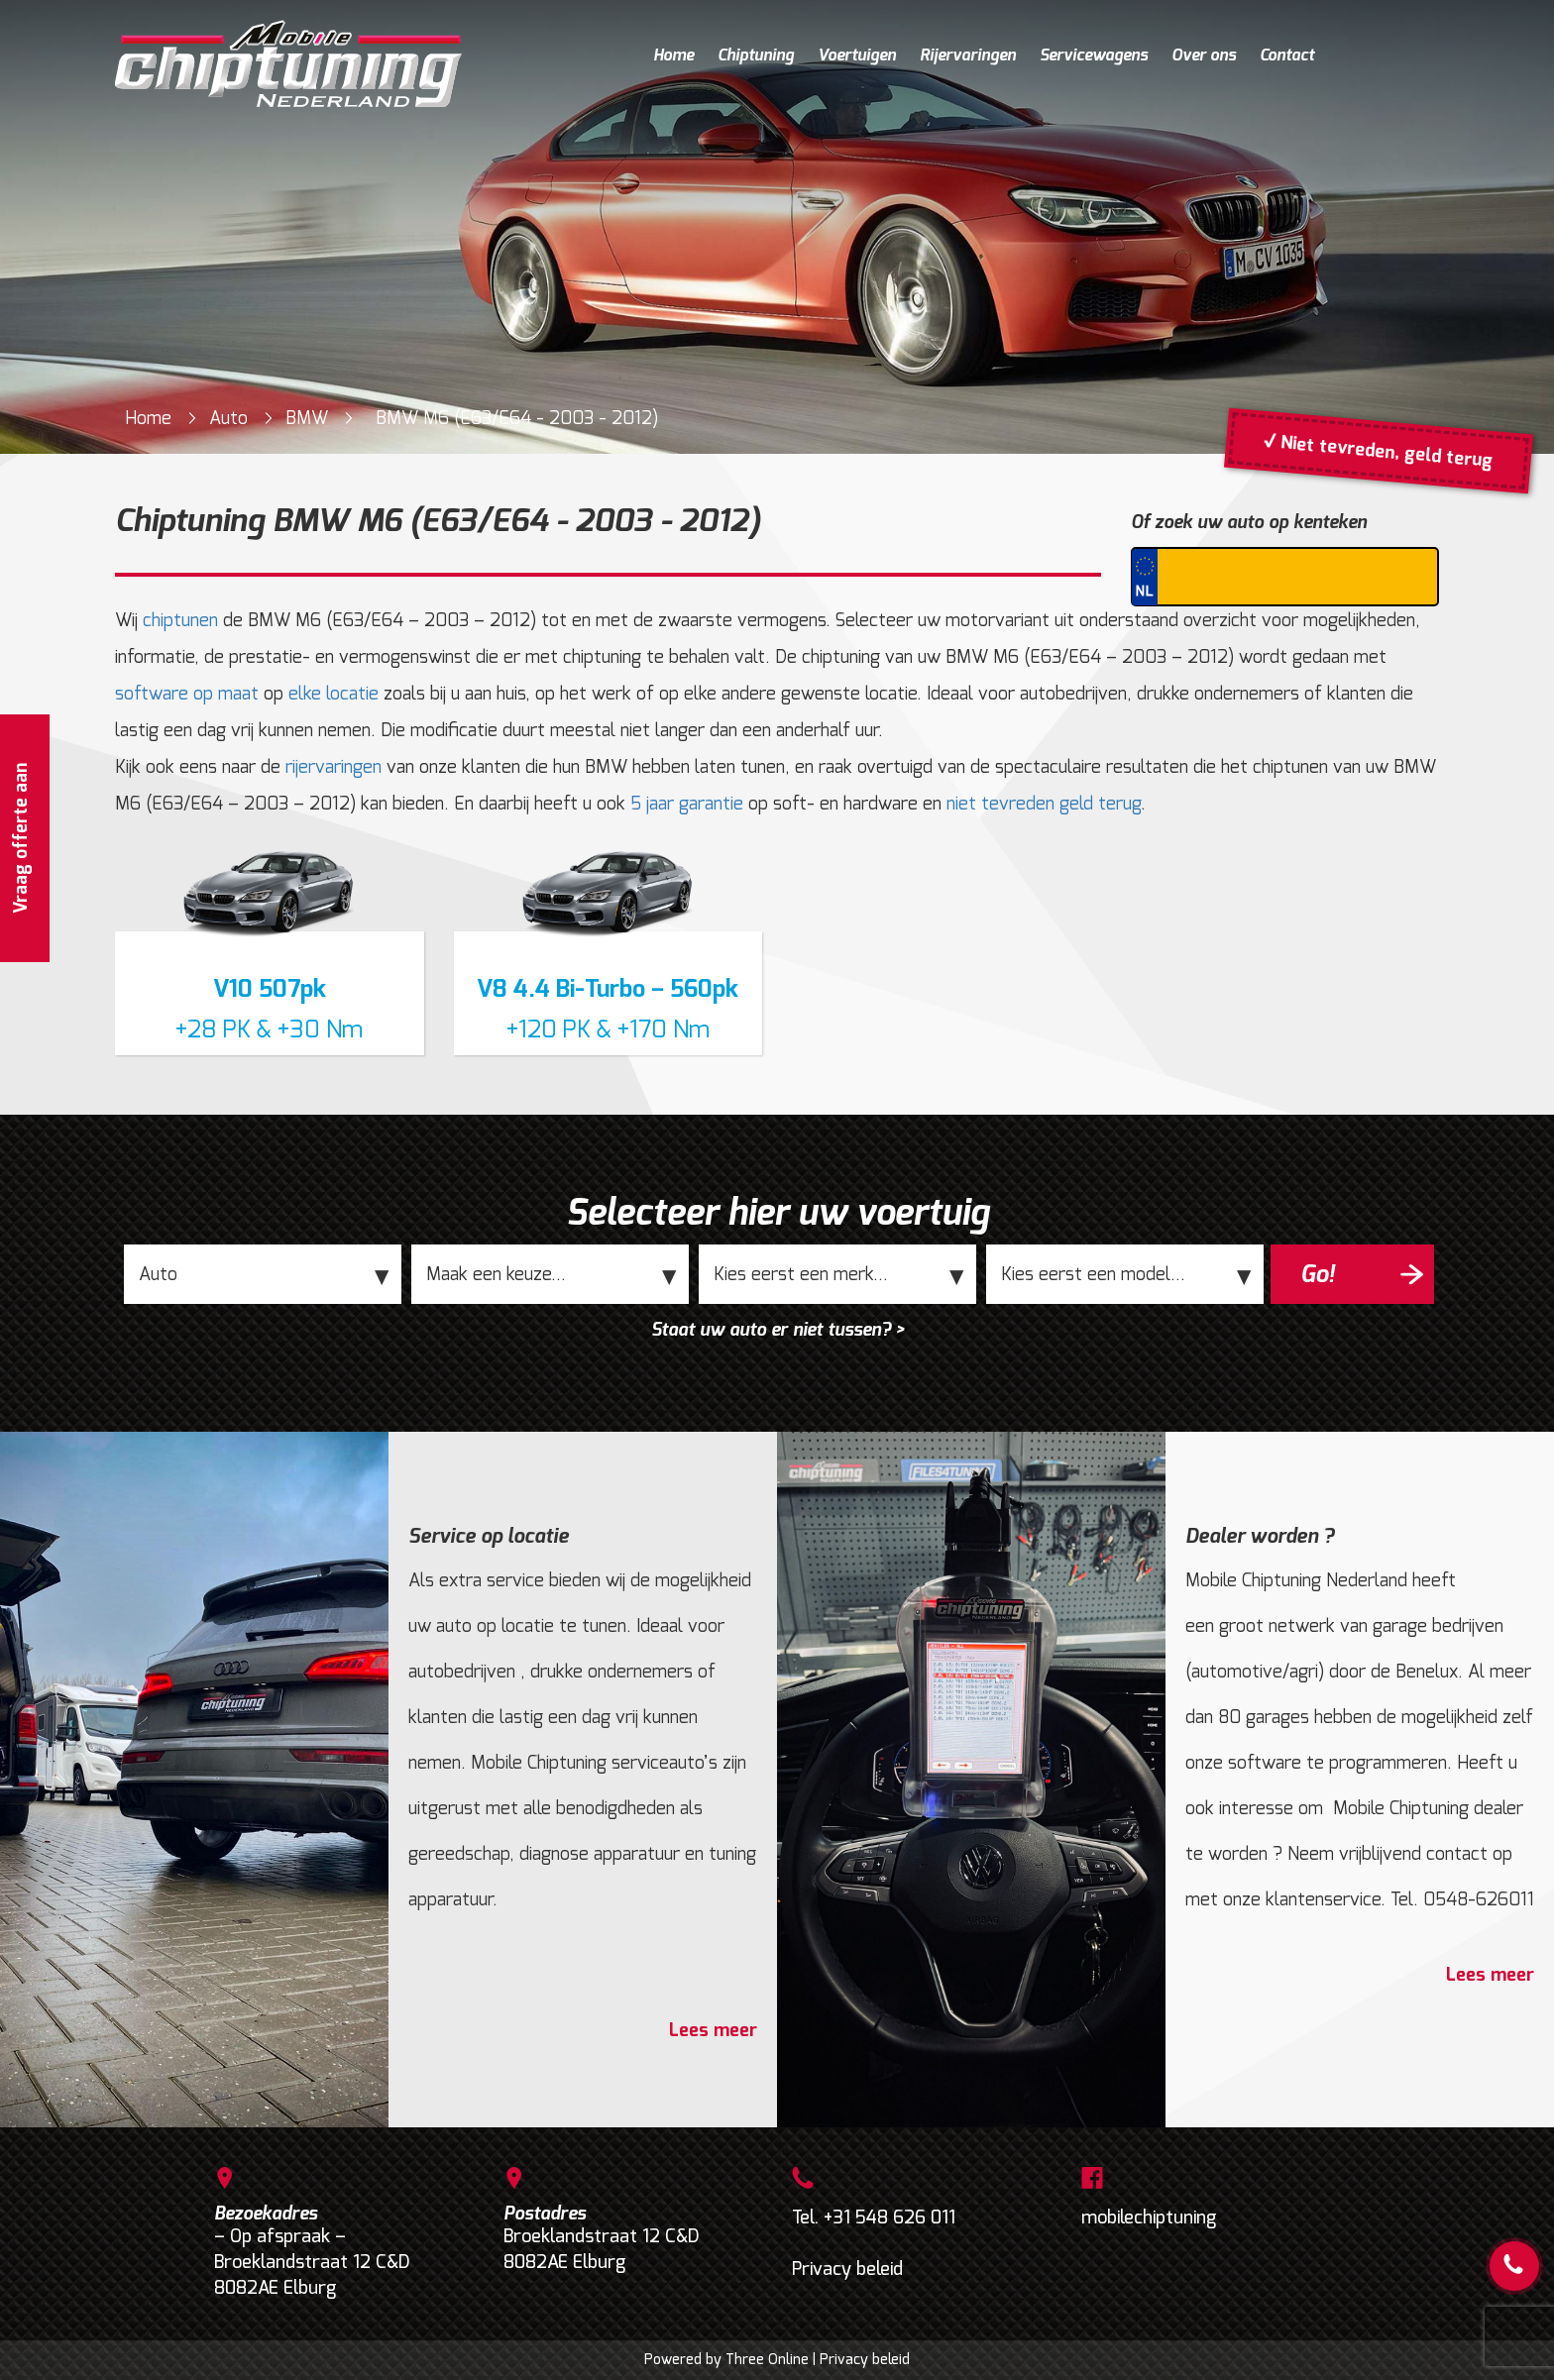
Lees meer (713, 2030)
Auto (228, 418)
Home (673, 55)
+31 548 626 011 (889, 2217)
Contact (1287, 55)
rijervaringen (333, 767)
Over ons (1203, 55)
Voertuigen (857, 55)
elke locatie (333, 693)
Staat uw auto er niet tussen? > (777, 1330)
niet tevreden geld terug (1043, 803)
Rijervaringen (968, 55)
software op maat (187, 693)
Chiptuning (756, 55)
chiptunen (180, 620)
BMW (306, 418)
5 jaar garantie (686, 803)
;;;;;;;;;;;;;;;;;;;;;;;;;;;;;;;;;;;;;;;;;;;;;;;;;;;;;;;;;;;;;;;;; (550, 1274)
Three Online (767, 2359)
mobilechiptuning (1149, 2217)
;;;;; (262, 1274)
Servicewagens (1094, 55)
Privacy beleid (847, 2269)
